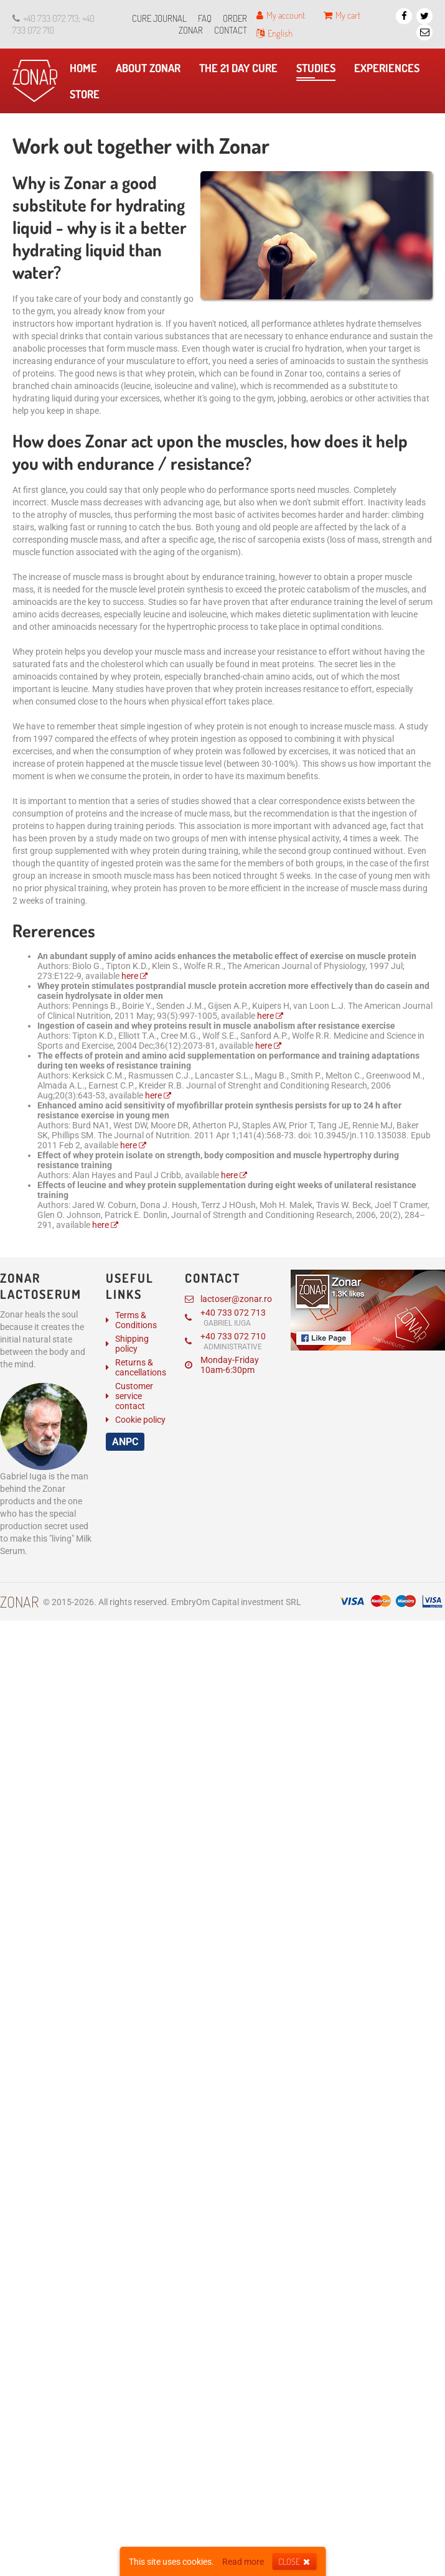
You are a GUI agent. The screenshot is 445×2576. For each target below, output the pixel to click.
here (129, 976)
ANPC (125, 1442)
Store (88, 97)
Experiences (390, 71)
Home (86, 71)
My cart (342, 15)
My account (280, 15)
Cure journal (159, 18)
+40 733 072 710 (225, 1341)
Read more (243, 2562)
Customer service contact (134, 1396)
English (274, 33)
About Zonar (151, 71)
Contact (230, 30)
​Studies (316, 71)
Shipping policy (132, 1344)
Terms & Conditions (136, 1320)
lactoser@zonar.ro (228, 1299)
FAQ (205, 18)
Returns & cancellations (140, 1367)
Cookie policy (140, 1420)
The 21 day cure (241, 71)
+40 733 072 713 (225, 1318)
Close (294, 2561)
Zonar (19, 1601)
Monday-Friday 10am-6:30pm (222, 1365)
